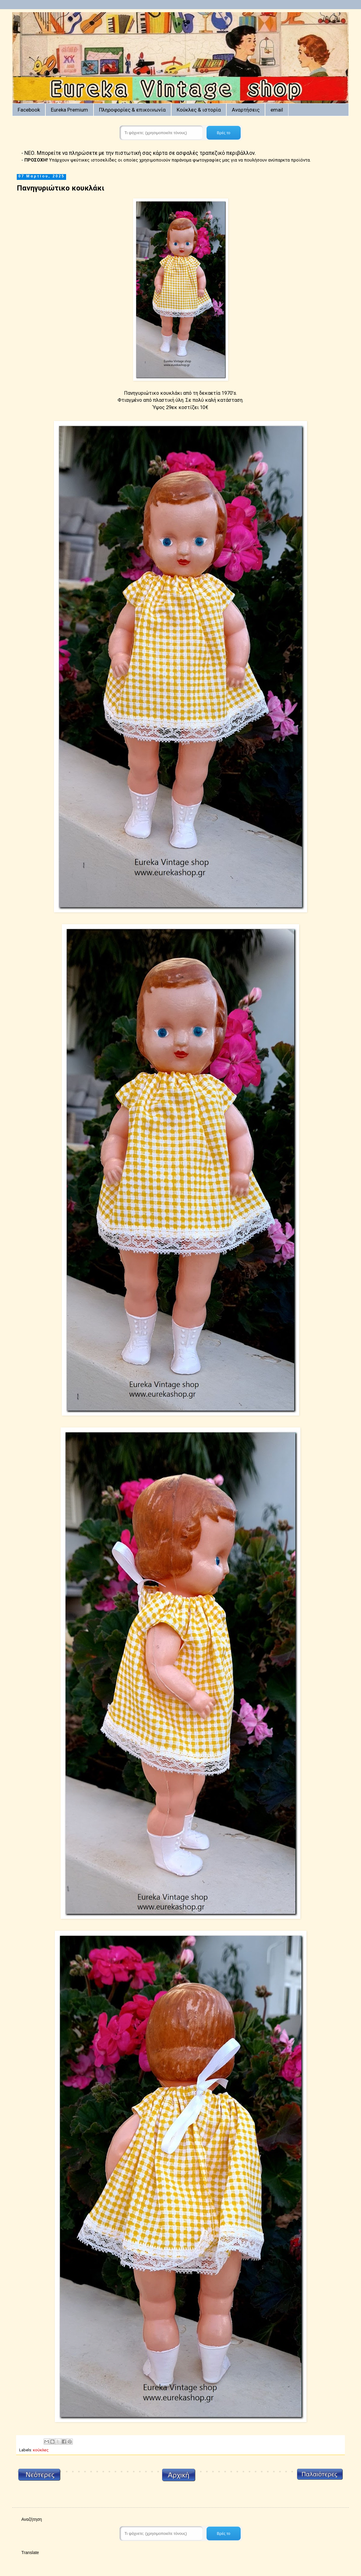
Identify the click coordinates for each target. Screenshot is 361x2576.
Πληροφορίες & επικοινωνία (132, 110)
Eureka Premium (69, 110)
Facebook (29, 110)
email (277, 110)
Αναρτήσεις (246, 110)
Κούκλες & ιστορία (199, 110)
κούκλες (41, 2449)
